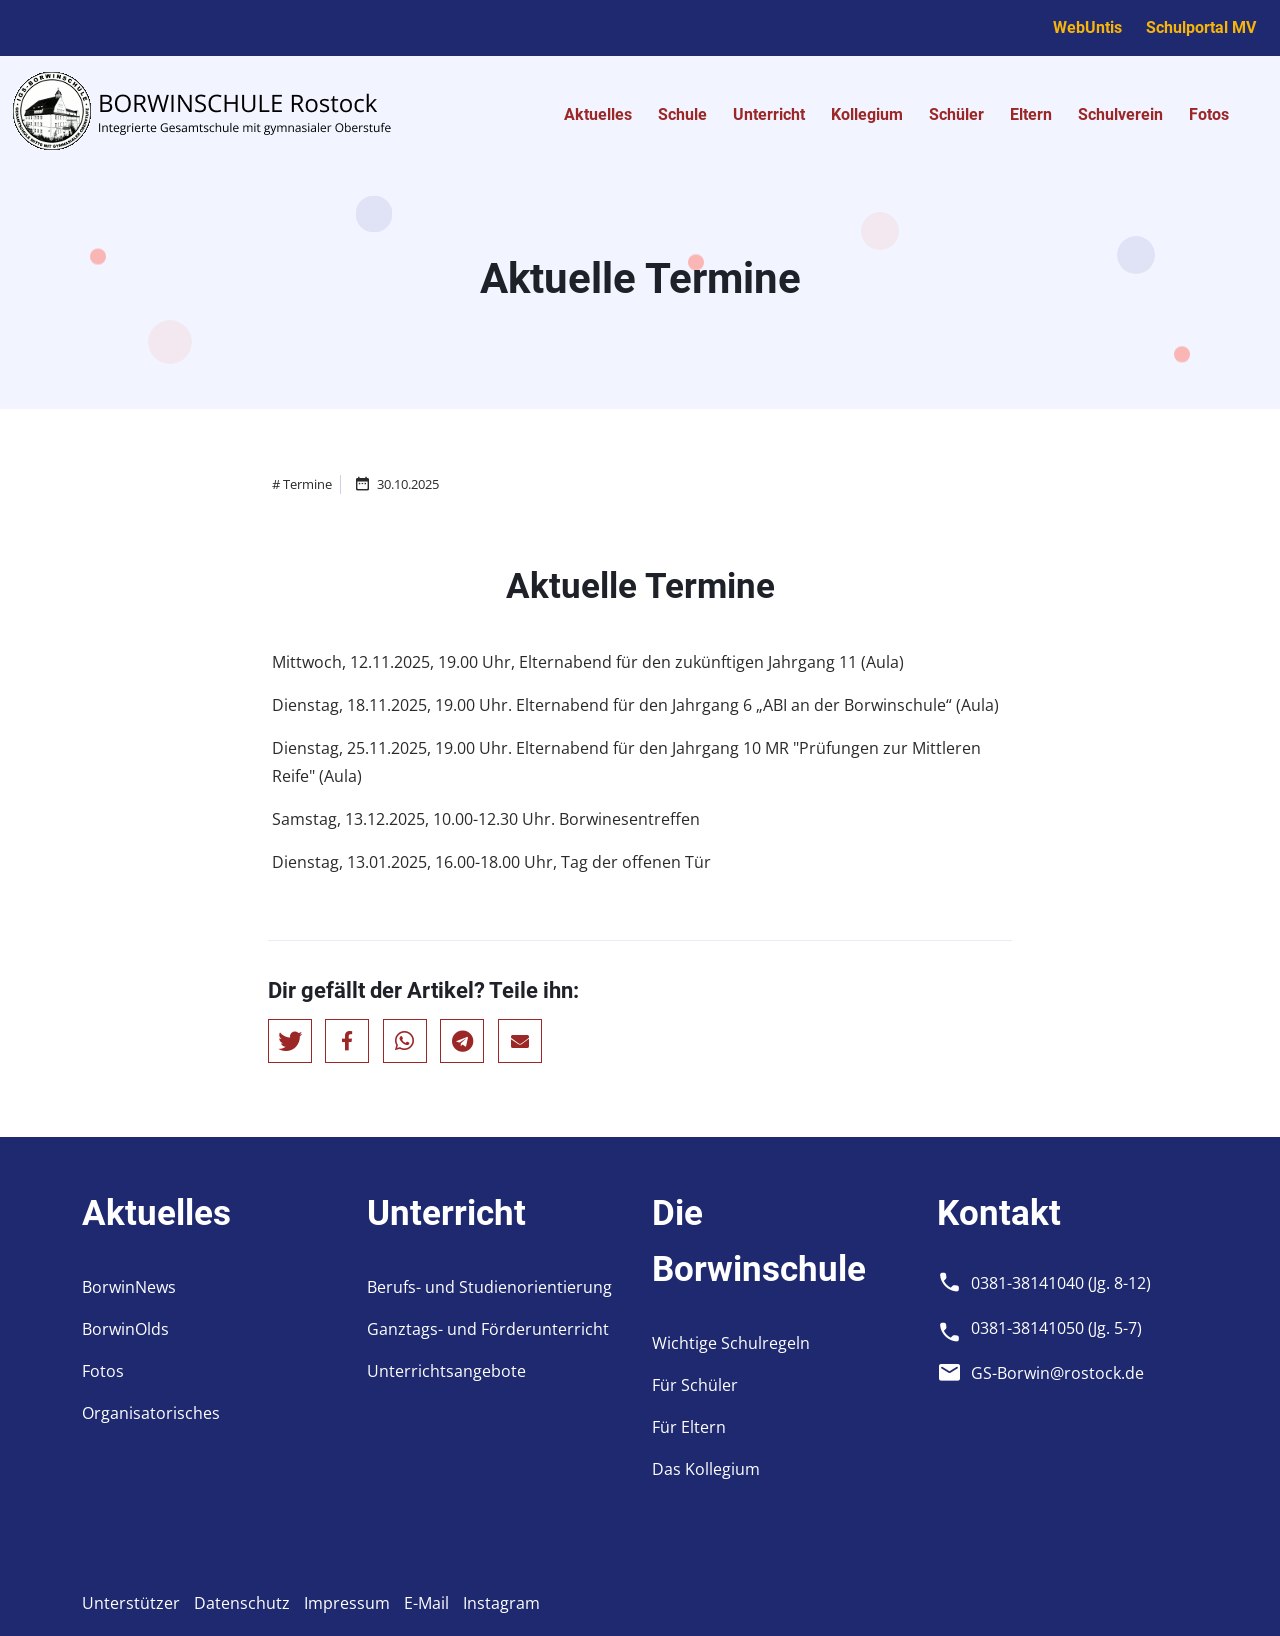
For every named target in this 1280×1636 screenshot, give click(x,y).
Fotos (1209, 114)
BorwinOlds (125, 1329)
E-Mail (426, 1603)
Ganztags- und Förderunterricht (488, 1329)
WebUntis (1087, 27)
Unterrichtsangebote (446, 1371)
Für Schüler (695, 1385)
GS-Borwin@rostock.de (1057, 1373)
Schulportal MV (1201, 27)
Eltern (1031, 114)
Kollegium (867, 114)
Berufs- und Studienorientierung (489, 1287)
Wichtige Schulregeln (731, 1343)
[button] (290, 1041)
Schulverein (1120, 114)
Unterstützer (131, 1603)
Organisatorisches (151, 1413)
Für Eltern (689, 1427)
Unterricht (769, 114)
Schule (682, 114)
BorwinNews (129, 1287)
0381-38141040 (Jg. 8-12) (1061, 1283)
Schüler (956, 114)
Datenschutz (242, 1603)
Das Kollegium (706, 1469)
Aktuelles (598, 114)
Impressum (347, 1603)
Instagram (501, 1603)
